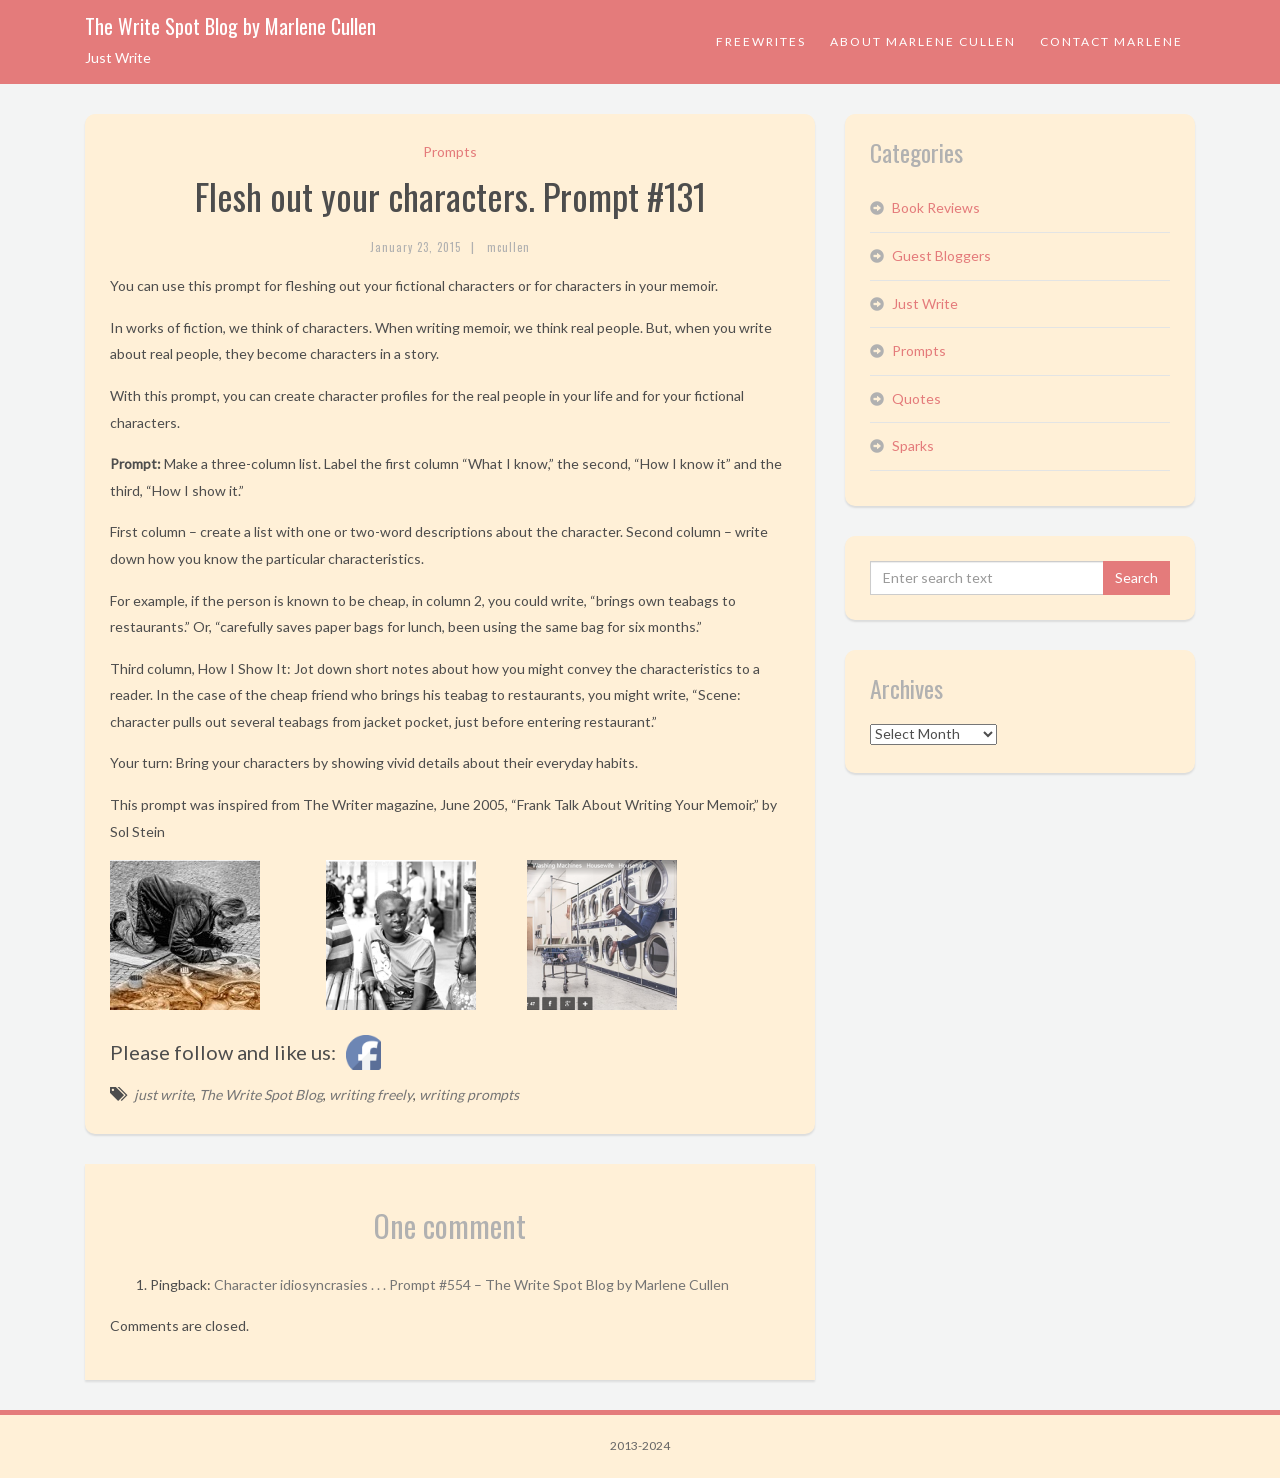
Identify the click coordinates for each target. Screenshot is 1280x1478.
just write (163, 1094)
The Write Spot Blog (261, 1094)
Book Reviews (936, 207)
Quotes (916, 398)
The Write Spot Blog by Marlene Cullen (230, 26)
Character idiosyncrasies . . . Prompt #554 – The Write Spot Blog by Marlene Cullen (471, 1284)
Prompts (450, 151)
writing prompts (469, 1094)
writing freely (371, 1094)
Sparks (913, 445)
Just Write (925, 303)
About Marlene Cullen (923, 41)
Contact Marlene (1111, 41)
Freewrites (761, 41)
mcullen (508, 247)
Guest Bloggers (941, 255)
